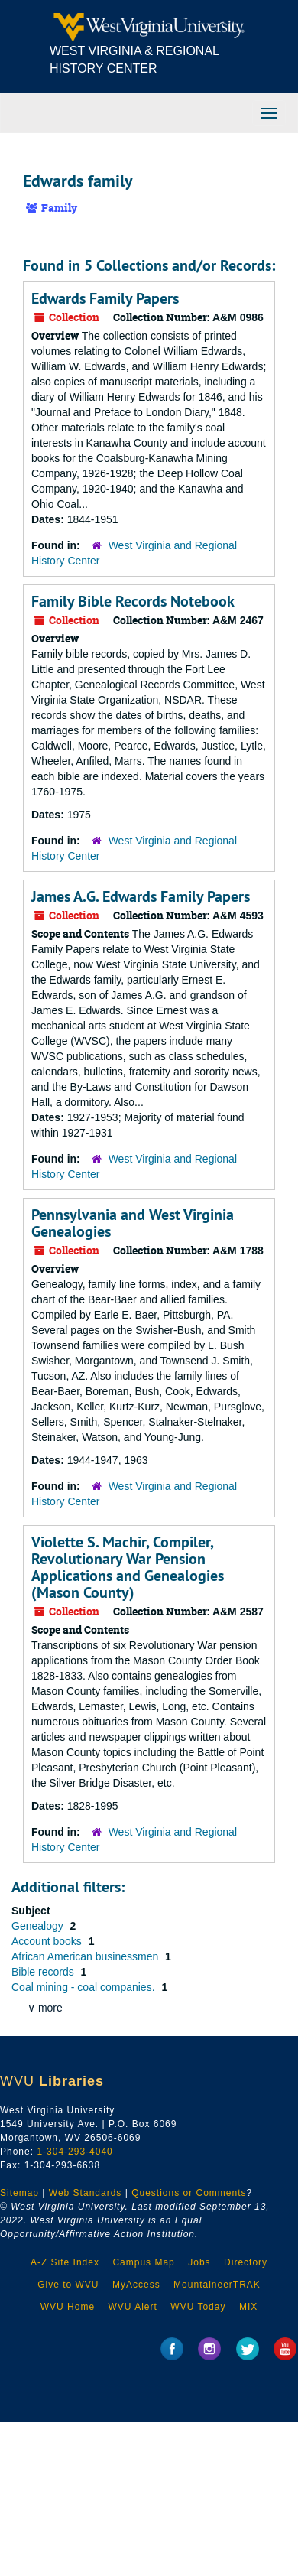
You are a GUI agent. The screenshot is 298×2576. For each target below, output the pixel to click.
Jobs (199, 2262)
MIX (248, 2306)
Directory (245, 2262)
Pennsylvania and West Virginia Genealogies (132, 1223)
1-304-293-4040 (74, 2151)
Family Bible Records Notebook (133, 601)
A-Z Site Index (65, 2262)
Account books (48, 1941)
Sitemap (19, 2192)
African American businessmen (86, 1956)
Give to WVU (68, 2284)
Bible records (44, 1972)
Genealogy (38, 1926)
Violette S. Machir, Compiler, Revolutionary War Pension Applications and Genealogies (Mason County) (127, 1567)
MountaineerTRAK (217, 2284)
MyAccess (136, 2284)
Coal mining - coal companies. (84, 1987)
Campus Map (143, 2262)
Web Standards (85, 2192)
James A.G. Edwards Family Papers (140, 896)
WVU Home (67, 2306)
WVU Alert (133, 2306)
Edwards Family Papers (105, 298)
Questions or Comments (188, 2192)
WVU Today (197, 2306)
